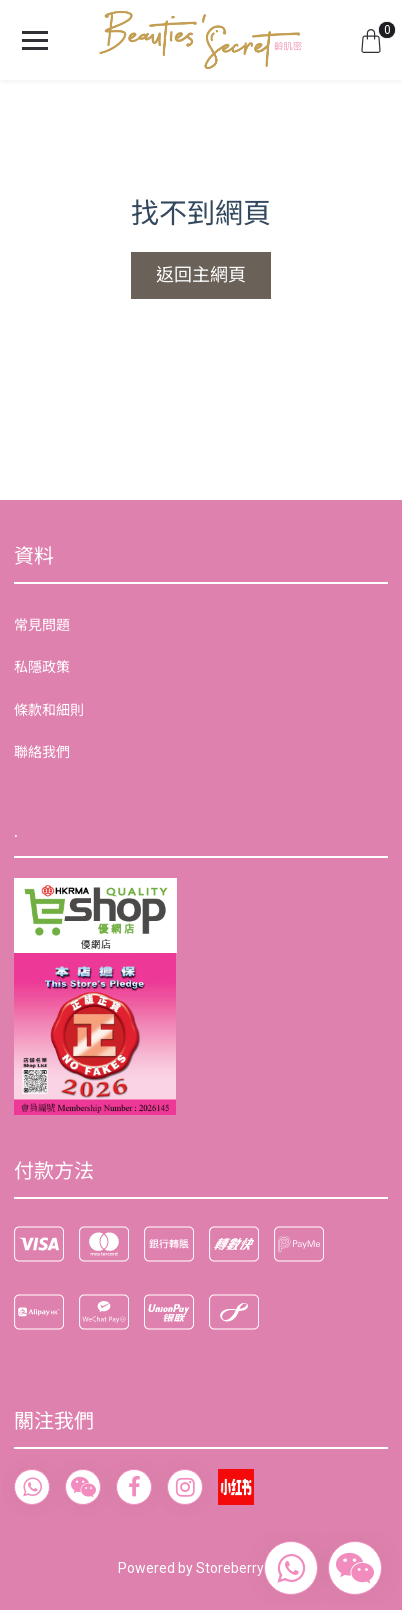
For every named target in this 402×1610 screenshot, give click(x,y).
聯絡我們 (42, 752)
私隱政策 (42, 667)
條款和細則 (49, 710)
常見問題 (42, 625)
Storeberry (230, 1568)
